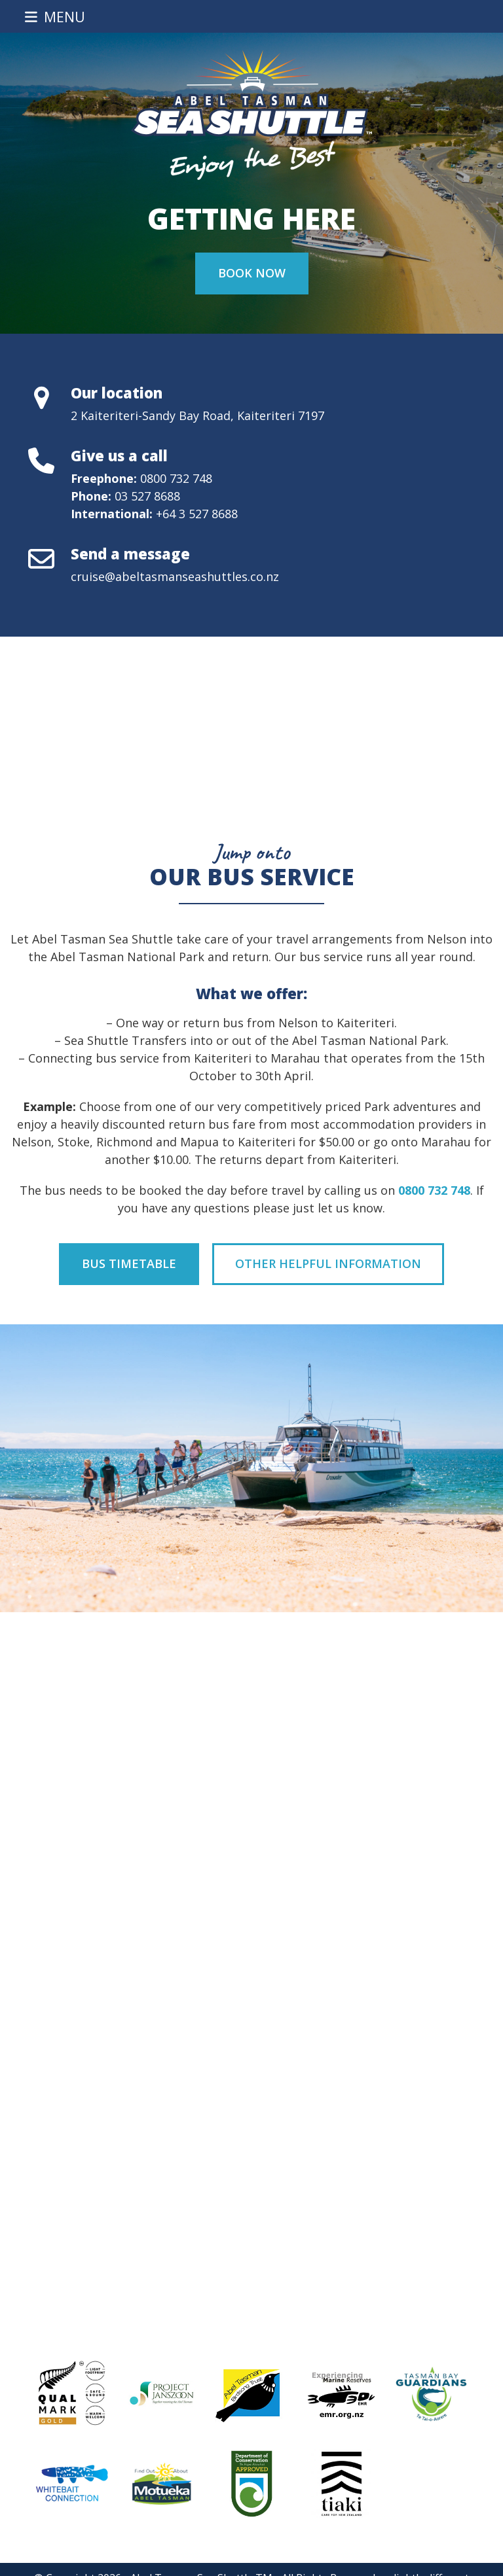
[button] (55, 16)
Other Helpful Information (328, 1263)
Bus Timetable (129, 1263)
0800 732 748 (176, 478)
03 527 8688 (147, 496)
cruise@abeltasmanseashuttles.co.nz (175, 576)
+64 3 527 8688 (197, 513)
